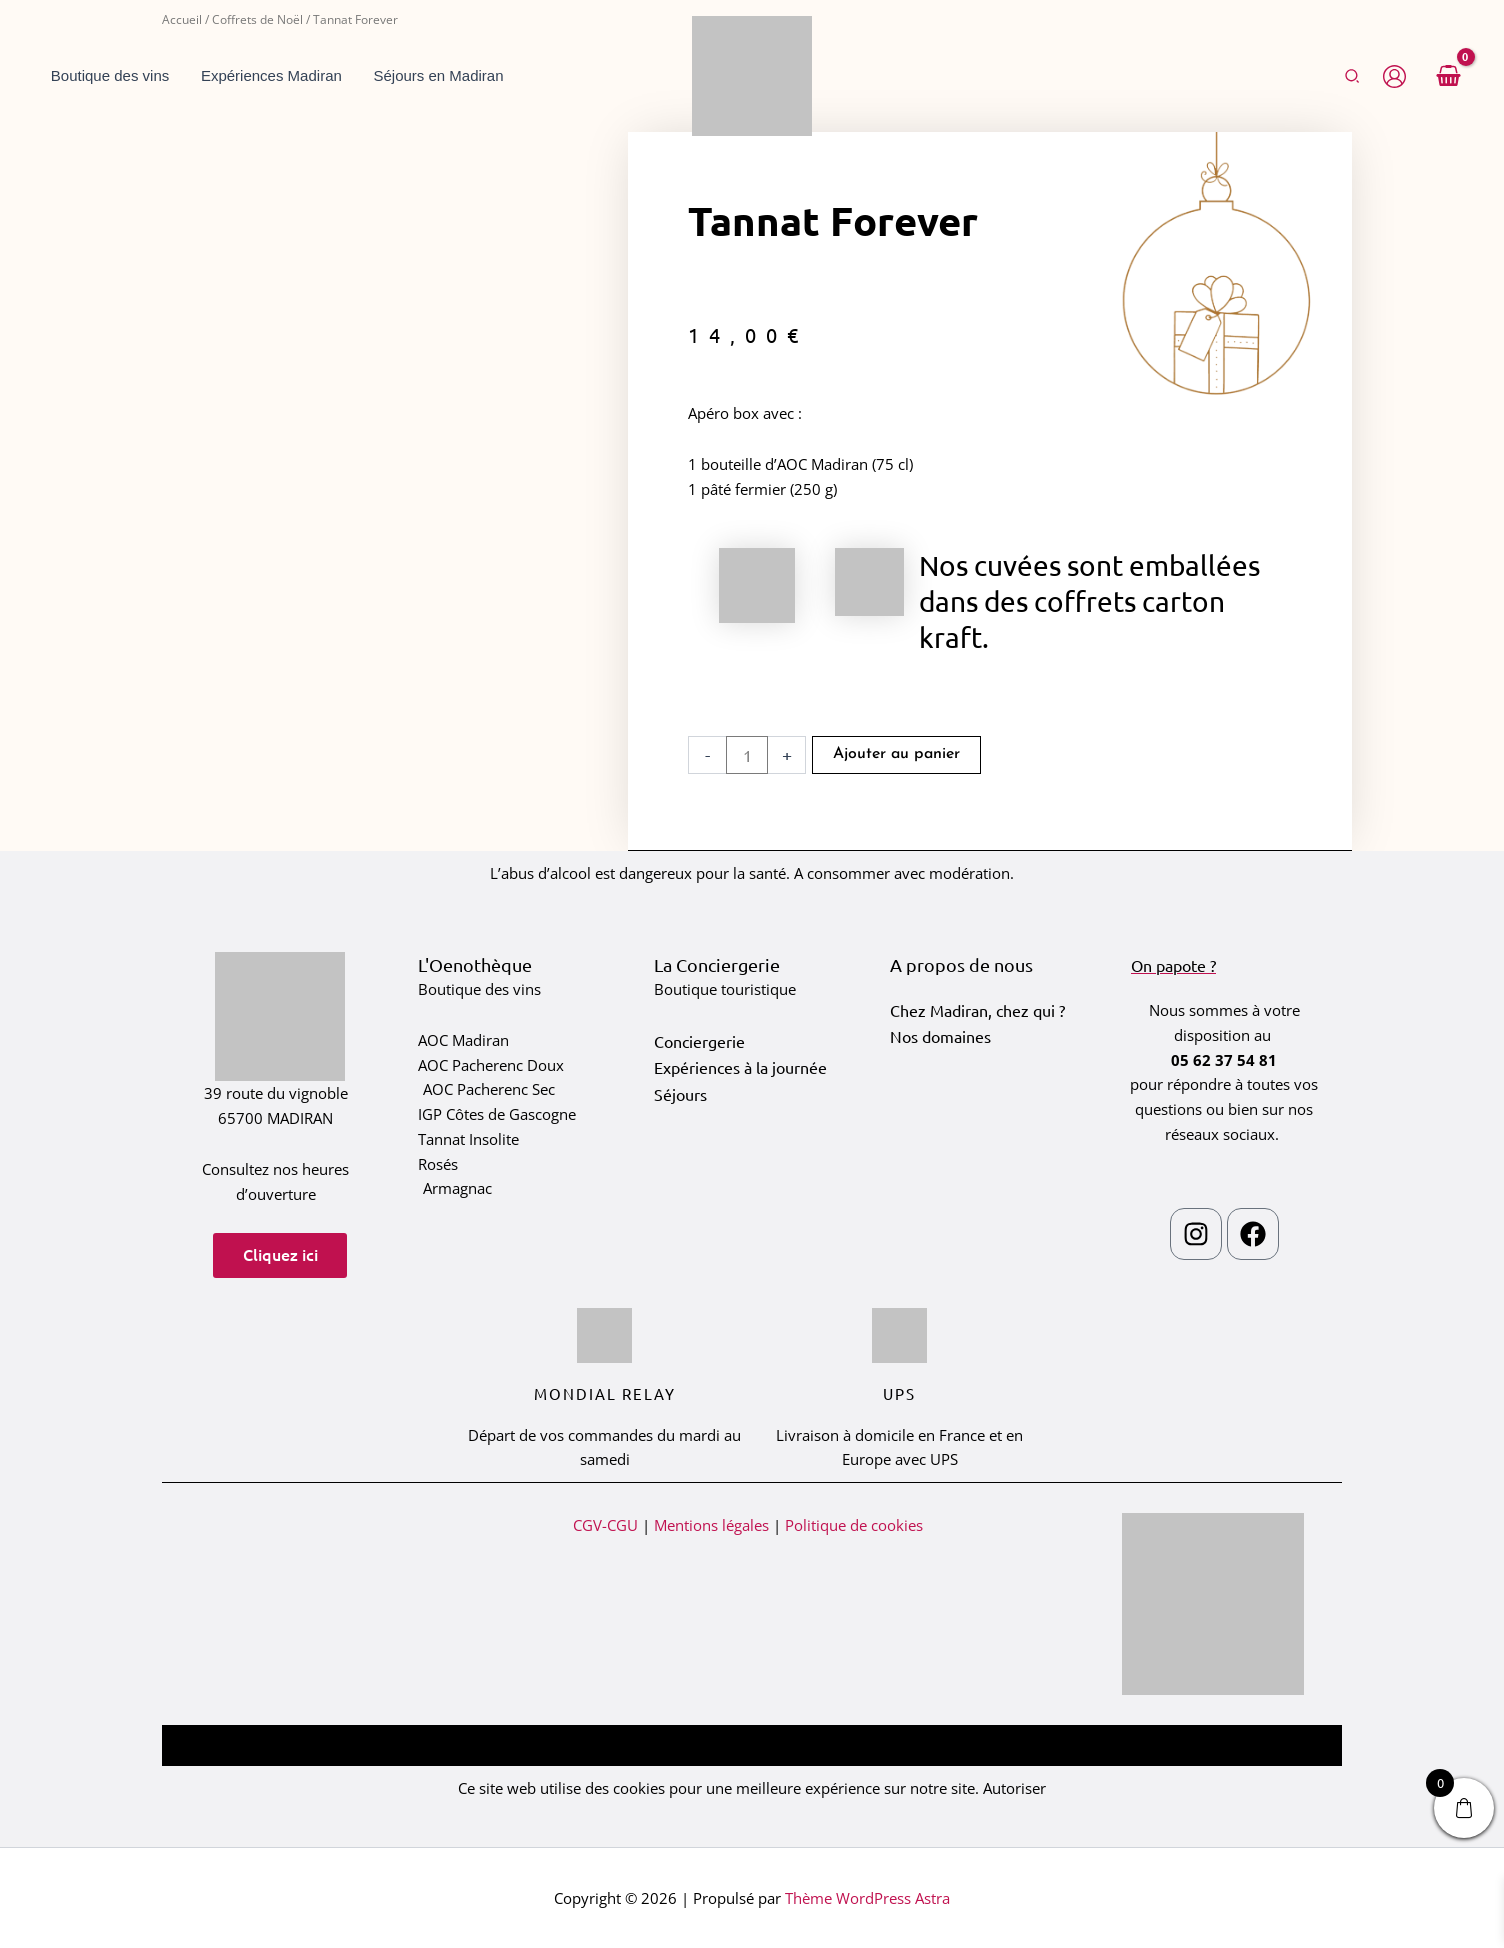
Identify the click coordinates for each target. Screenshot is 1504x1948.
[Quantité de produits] (747, 755)
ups (899, 1393)
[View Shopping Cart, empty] (1448, 76)
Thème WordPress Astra (867, 1898)
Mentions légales (711, 1525)
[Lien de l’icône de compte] (1394, 76)
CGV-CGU (605, 1525)
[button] (1353, 76)
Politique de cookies (854, 1525)
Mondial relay (605, 1393)
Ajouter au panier (896, 755)
